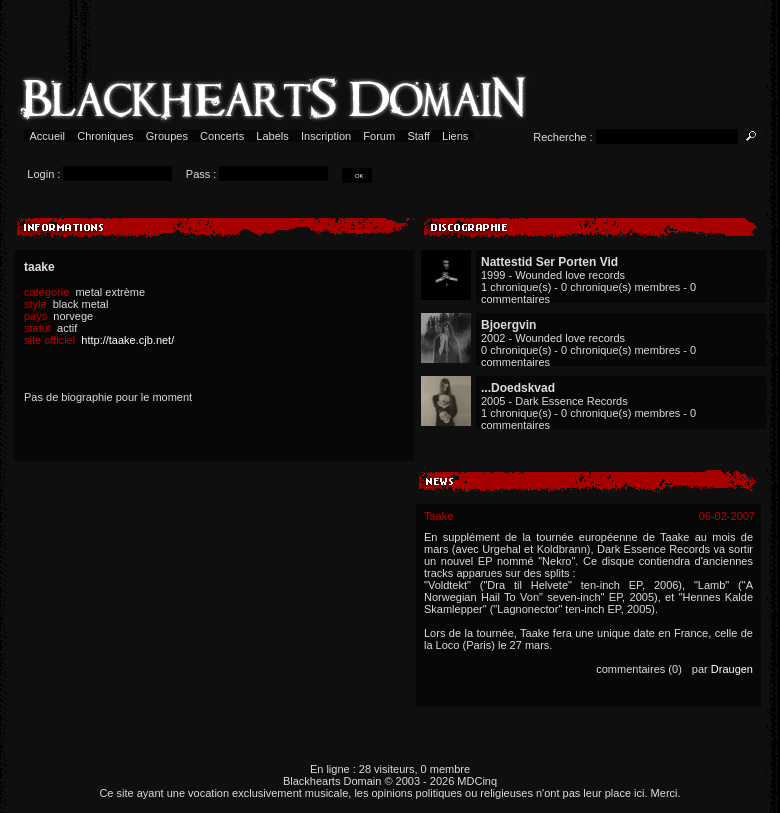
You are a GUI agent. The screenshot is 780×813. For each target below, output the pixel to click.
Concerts (222, 136)
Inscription (326, 136)
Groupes (167, 136)
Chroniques (105, 136)
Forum (379, 136)
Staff (418, 136)
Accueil (47, 136)
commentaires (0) (639, 669)
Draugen (732, 669)
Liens (455, 136)
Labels (272, 136)
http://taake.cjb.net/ (127, 340)
